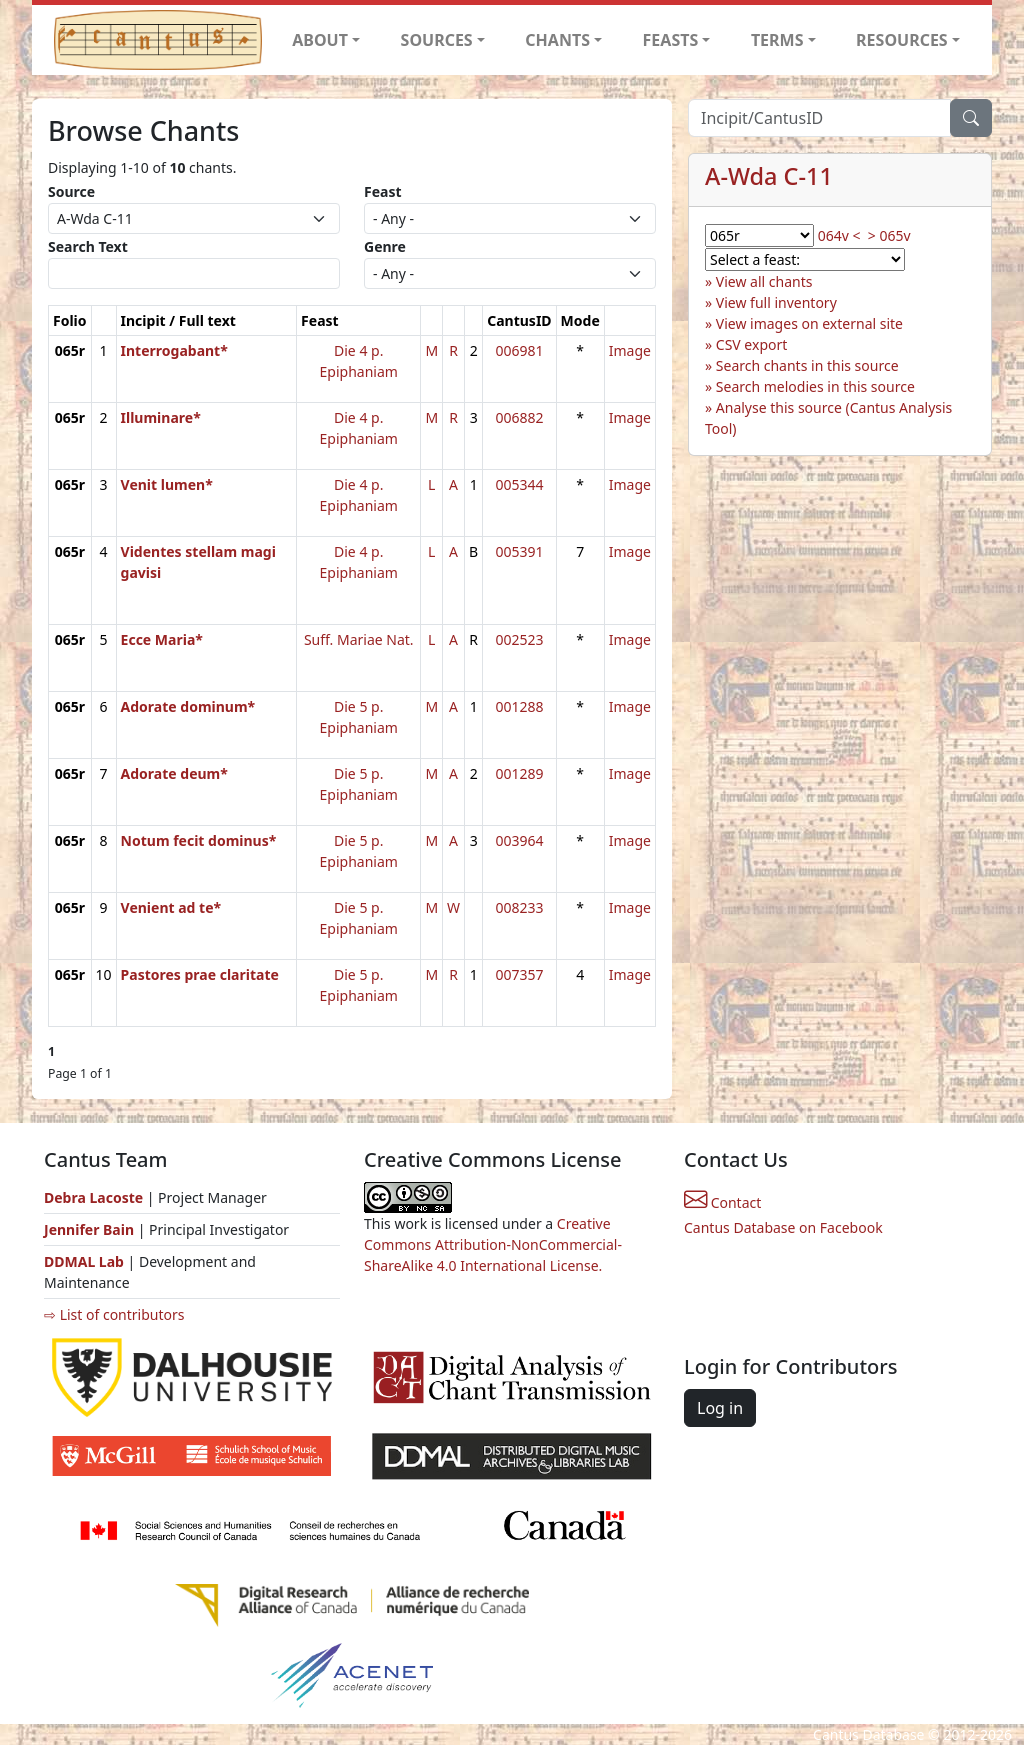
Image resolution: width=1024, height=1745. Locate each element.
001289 (519, 773)
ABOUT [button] (320, 40)
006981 (519, 350)
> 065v (889, 235)
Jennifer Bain (91, 1229)
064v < (839, 235)
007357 (519, 974)
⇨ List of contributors (114, 1314)
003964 (519, 840)
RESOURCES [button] (902, 40)
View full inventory (776, 302)
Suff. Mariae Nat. (359, 639)
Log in (720, 1408)
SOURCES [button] (437, 40)
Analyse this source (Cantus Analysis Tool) (828, 418)
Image (630, 350)
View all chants (764, 281)
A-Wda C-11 (769, 176)
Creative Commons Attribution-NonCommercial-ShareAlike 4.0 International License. (493, 1244)
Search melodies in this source (815, 386)
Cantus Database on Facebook (783, 1227)
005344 (519, 484)
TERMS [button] (777, 40)
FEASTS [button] (671, 40)
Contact (722, 1202)
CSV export (752, 344)
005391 (519, 551)
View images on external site (809, 323)
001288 (519, 706)
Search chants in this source (807, 365)
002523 (519, 639)
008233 (519, 907)
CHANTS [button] (557, 40)
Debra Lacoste (93, 1197)
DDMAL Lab (84, 1261)
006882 (519, 417)
